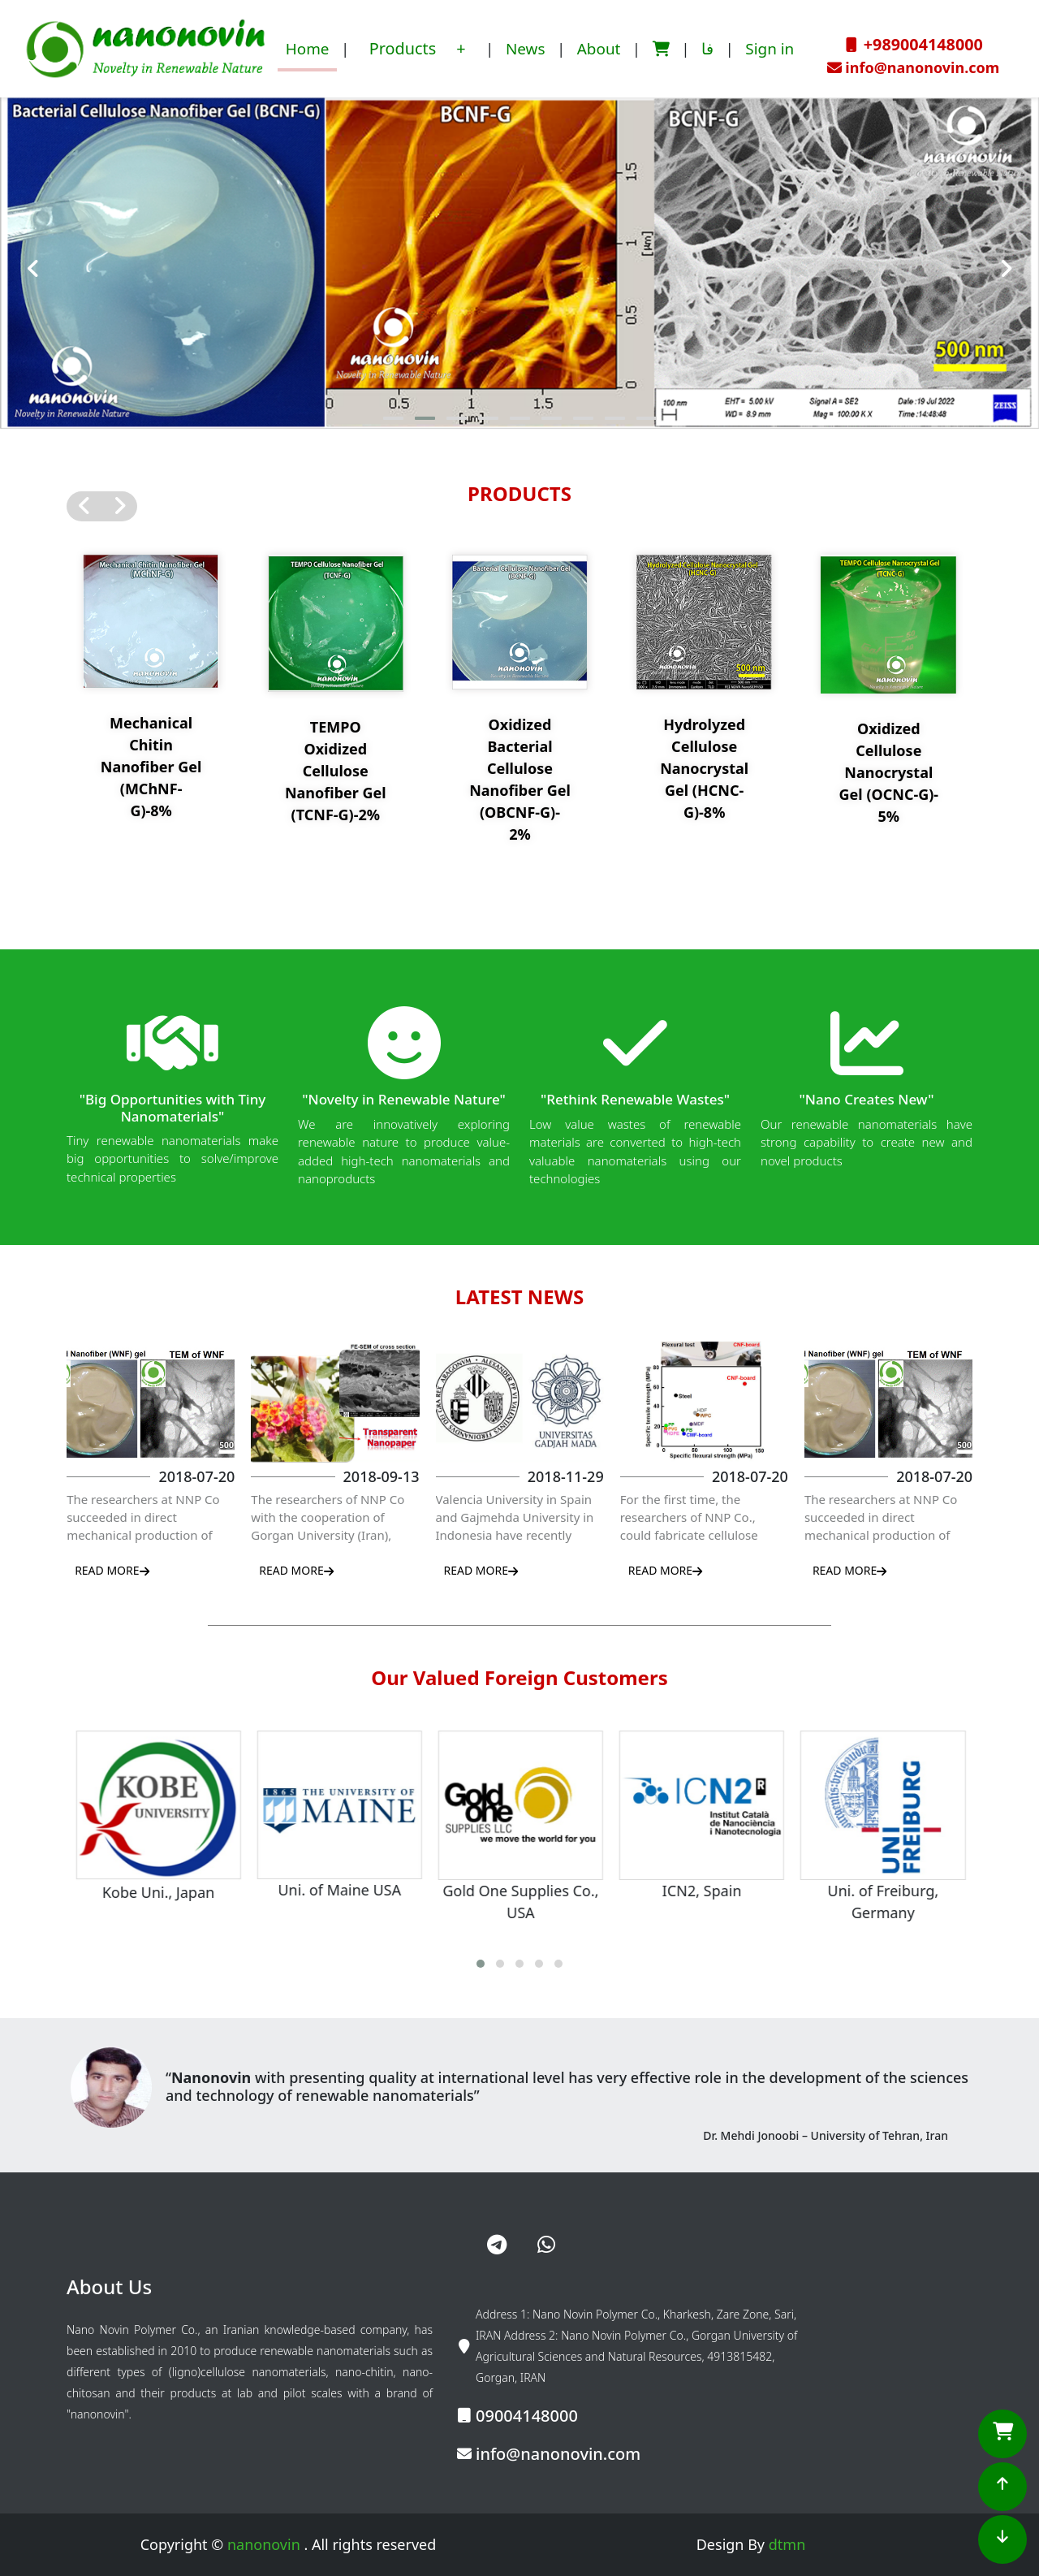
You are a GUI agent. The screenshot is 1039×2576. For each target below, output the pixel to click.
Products (405, 48)
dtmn (787, 2544)
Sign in (769, 48)
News (525, 48)
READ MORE (112, 1570)
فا (707, 48)
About (599, 48)
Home (308, 48)
